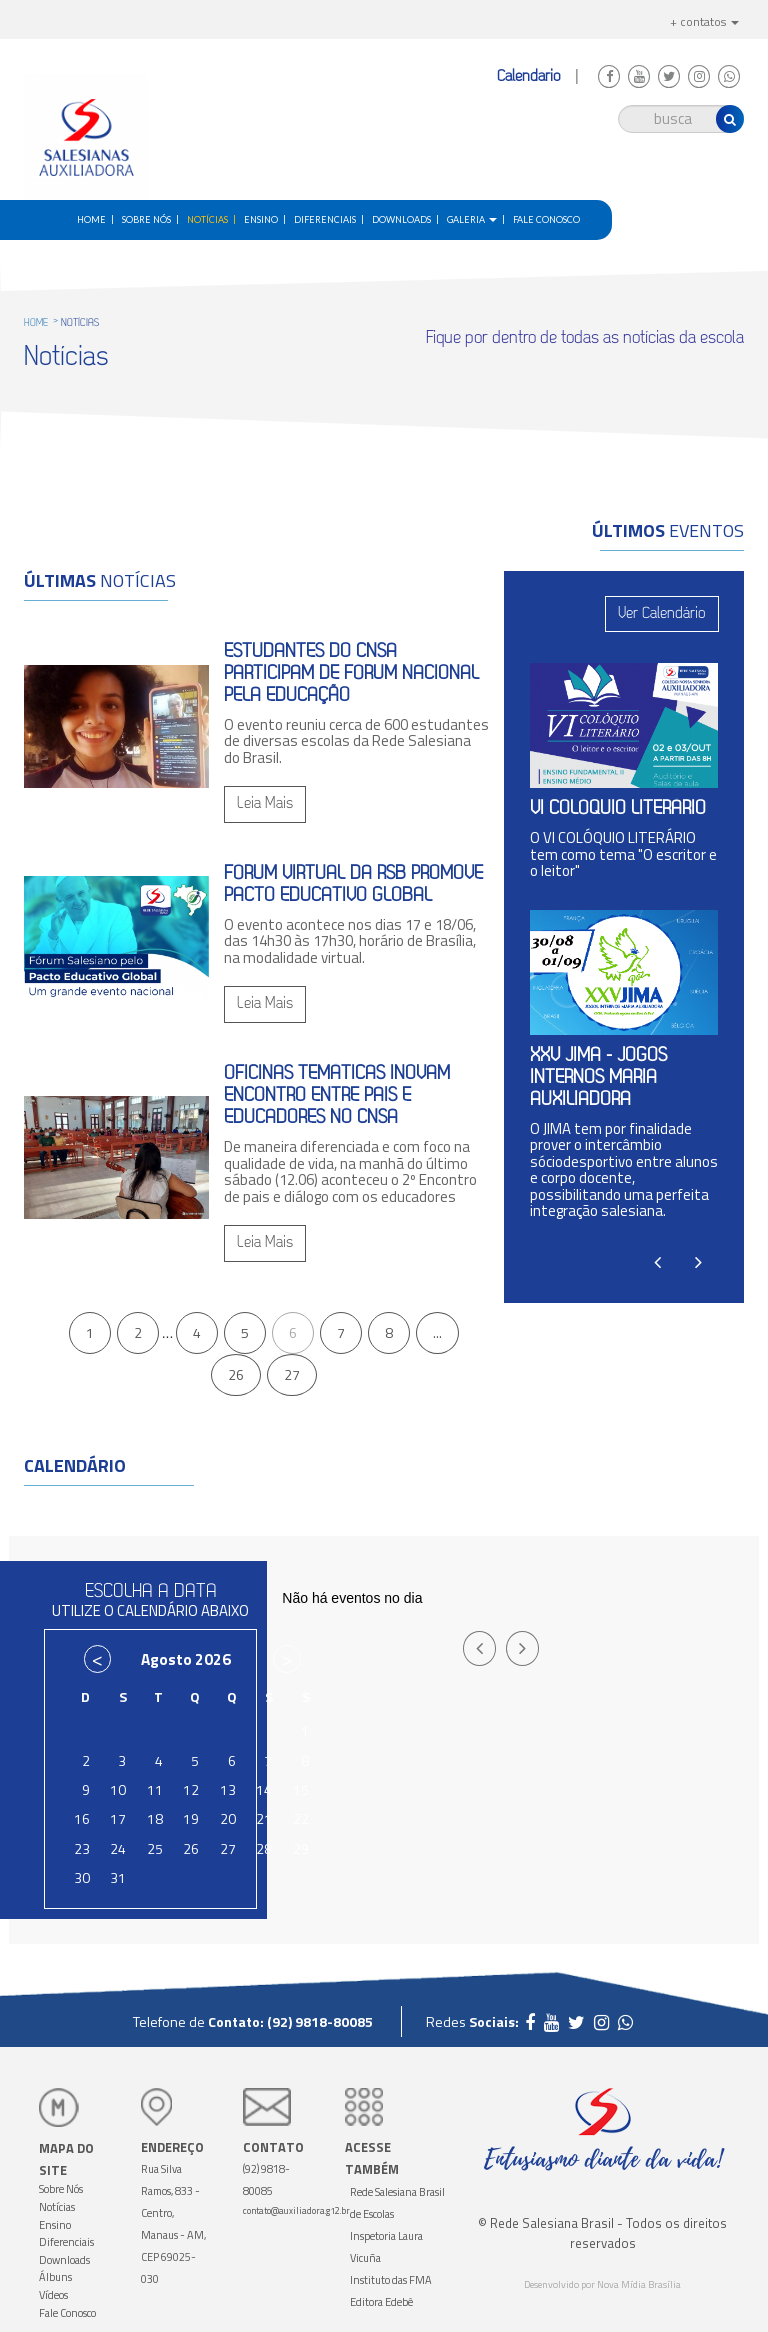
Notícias (207, 219)
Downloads (401, 219)
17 (118, 1818)
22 (301, 1818)
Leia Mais (265, 804)
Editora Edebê (381, 2302)
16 (82, 1818)
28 (264, 1848)
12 (191, 1789)
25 (155, 1848)
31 (118, 1877)
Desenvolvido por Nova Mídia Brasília (602, 2284)
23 (82, 1848)
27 (292, 1374)
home (91, 219)
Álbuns (55, 2277)
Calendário (531, 77)
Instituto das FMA (391, 2280)
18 (155, 1818)
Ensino (261, 219)
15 (301, 1789)
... (437, 1332)
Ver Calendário (662, 614)
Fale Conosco (546, 219)
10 (118, 1789)
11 (155, 1789)
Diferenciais (325, 219)
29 (301, 1848)
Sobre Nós (146, 219)
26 (236, 1374)
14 (264, 1789)
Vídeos (53, 2295)
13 (228, 1789)
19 (191, 1818)
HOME (36, 323)
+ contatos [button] (704, 21)
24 (118, 1848)
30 (82, 1877)
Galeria (472, 219)
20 (228, 1818)
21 (264, 1818)
